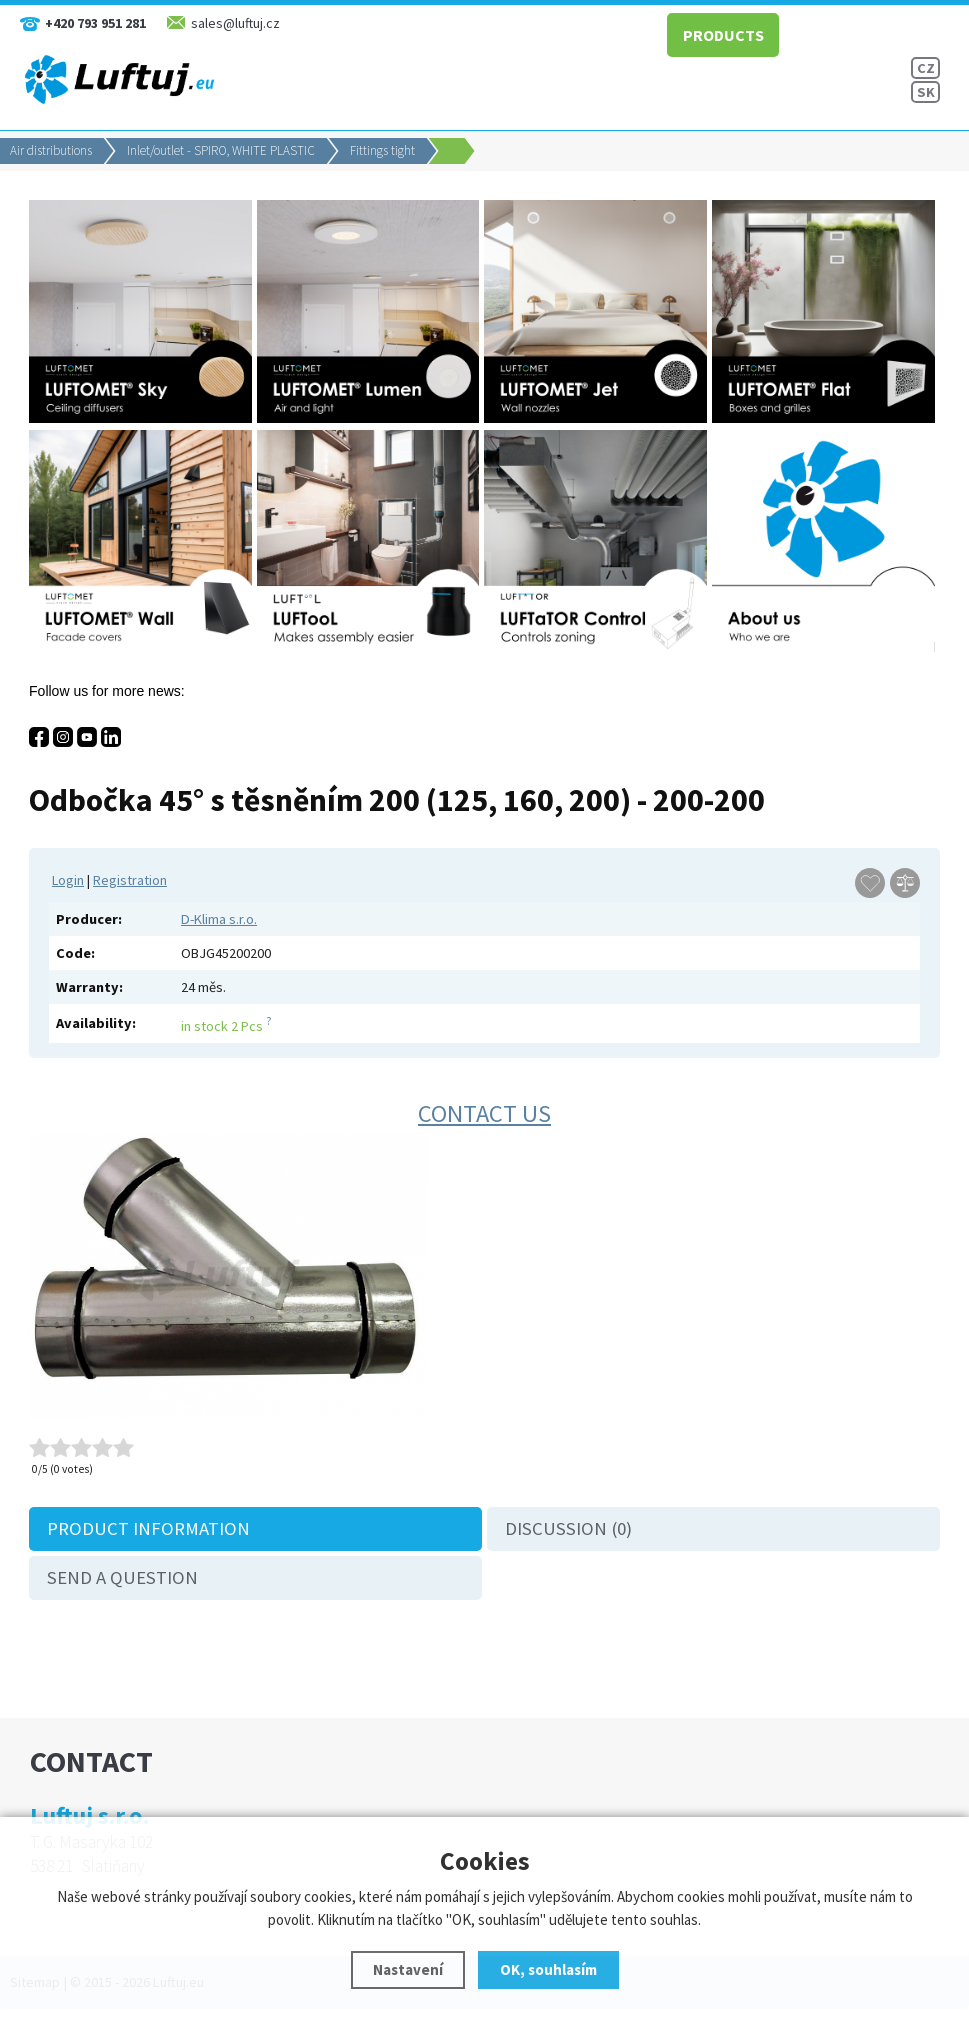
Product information (148, 1528)
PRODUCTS (723, 35)
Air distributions (51, 150)
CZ (926, 68)
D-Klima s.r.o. (219, 919)
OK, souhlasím (548, 1969)
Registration (130, 880)
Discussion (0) (568, 1528)
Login (68, 880)
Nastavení (408, 1969)
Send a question (122, 1577)
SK (926, 92)
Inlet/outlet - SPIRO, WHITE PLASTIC (221, 150)
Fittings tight (382, 150)
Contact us (484, 1113)
